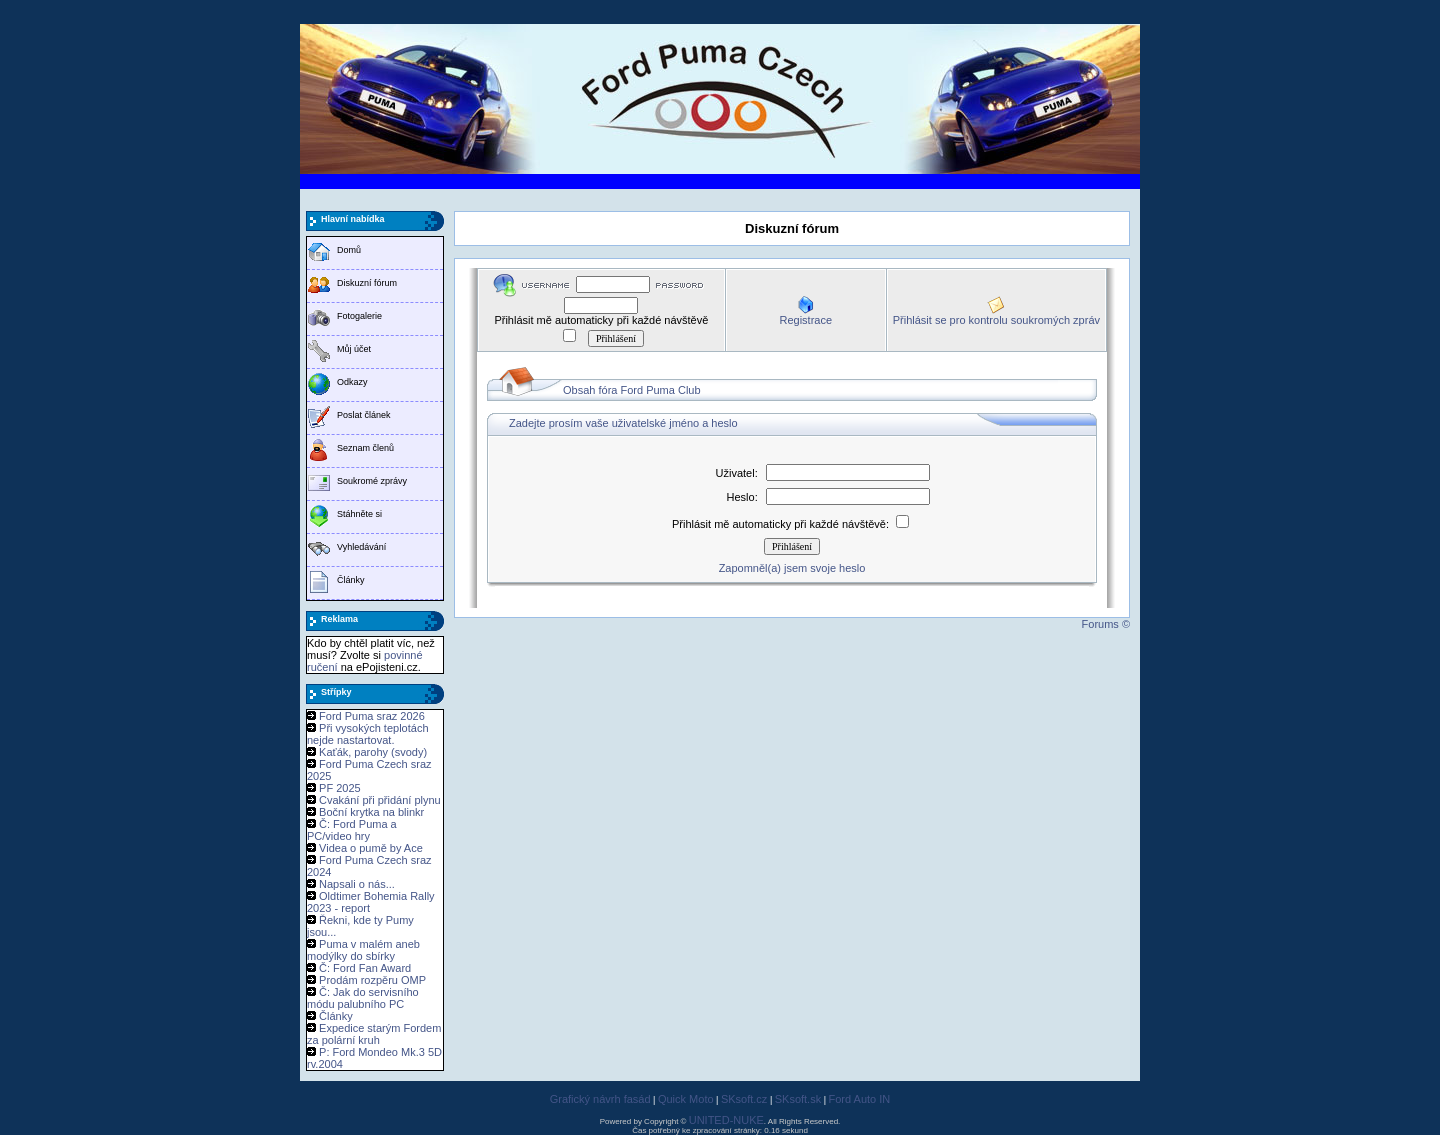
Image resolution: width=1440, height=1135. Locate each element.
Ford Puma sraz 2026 (372, 716)
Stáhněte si (359, 514)
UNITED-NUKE (726, 1120)
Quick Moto (686, 1099)
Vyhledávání (361, 547)
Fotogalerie (359, 316)
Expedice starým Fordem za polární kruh (374, 1034)
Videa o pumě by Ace (371, 848)
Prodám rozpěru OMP (372, 980)
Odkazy (352, 382)
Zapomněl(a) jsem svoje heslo (792, 568)
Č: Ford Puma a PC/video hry (352, 830)
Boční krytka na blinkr (371, 812)
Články (351, 580)
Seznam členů (365, 448)
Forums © (1106, 624)
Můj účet (354, 349)
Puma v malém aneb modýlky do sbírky (363, 950)
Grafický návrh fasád (600, 1099)
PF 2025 (340, 788)
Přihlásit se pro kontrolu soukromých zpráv (996, 320)
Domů (349, 250)
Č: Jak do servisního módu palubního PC (363, 998)
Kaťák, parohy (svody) (373, 752)
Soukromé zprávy (372, 481)
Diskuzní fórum (367, 283)
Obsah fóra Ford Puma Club (632, 390)
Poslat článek (364, 415)
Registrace (805, 320)
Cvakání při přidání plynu (380, 800)
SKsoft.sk (798, 1099)
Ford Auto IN (860, 1099)
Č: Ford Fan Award (365, 968)
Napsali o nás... (357, 884)
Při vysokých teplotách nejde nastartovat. (368, 734)
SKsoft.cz (744, 1099)
